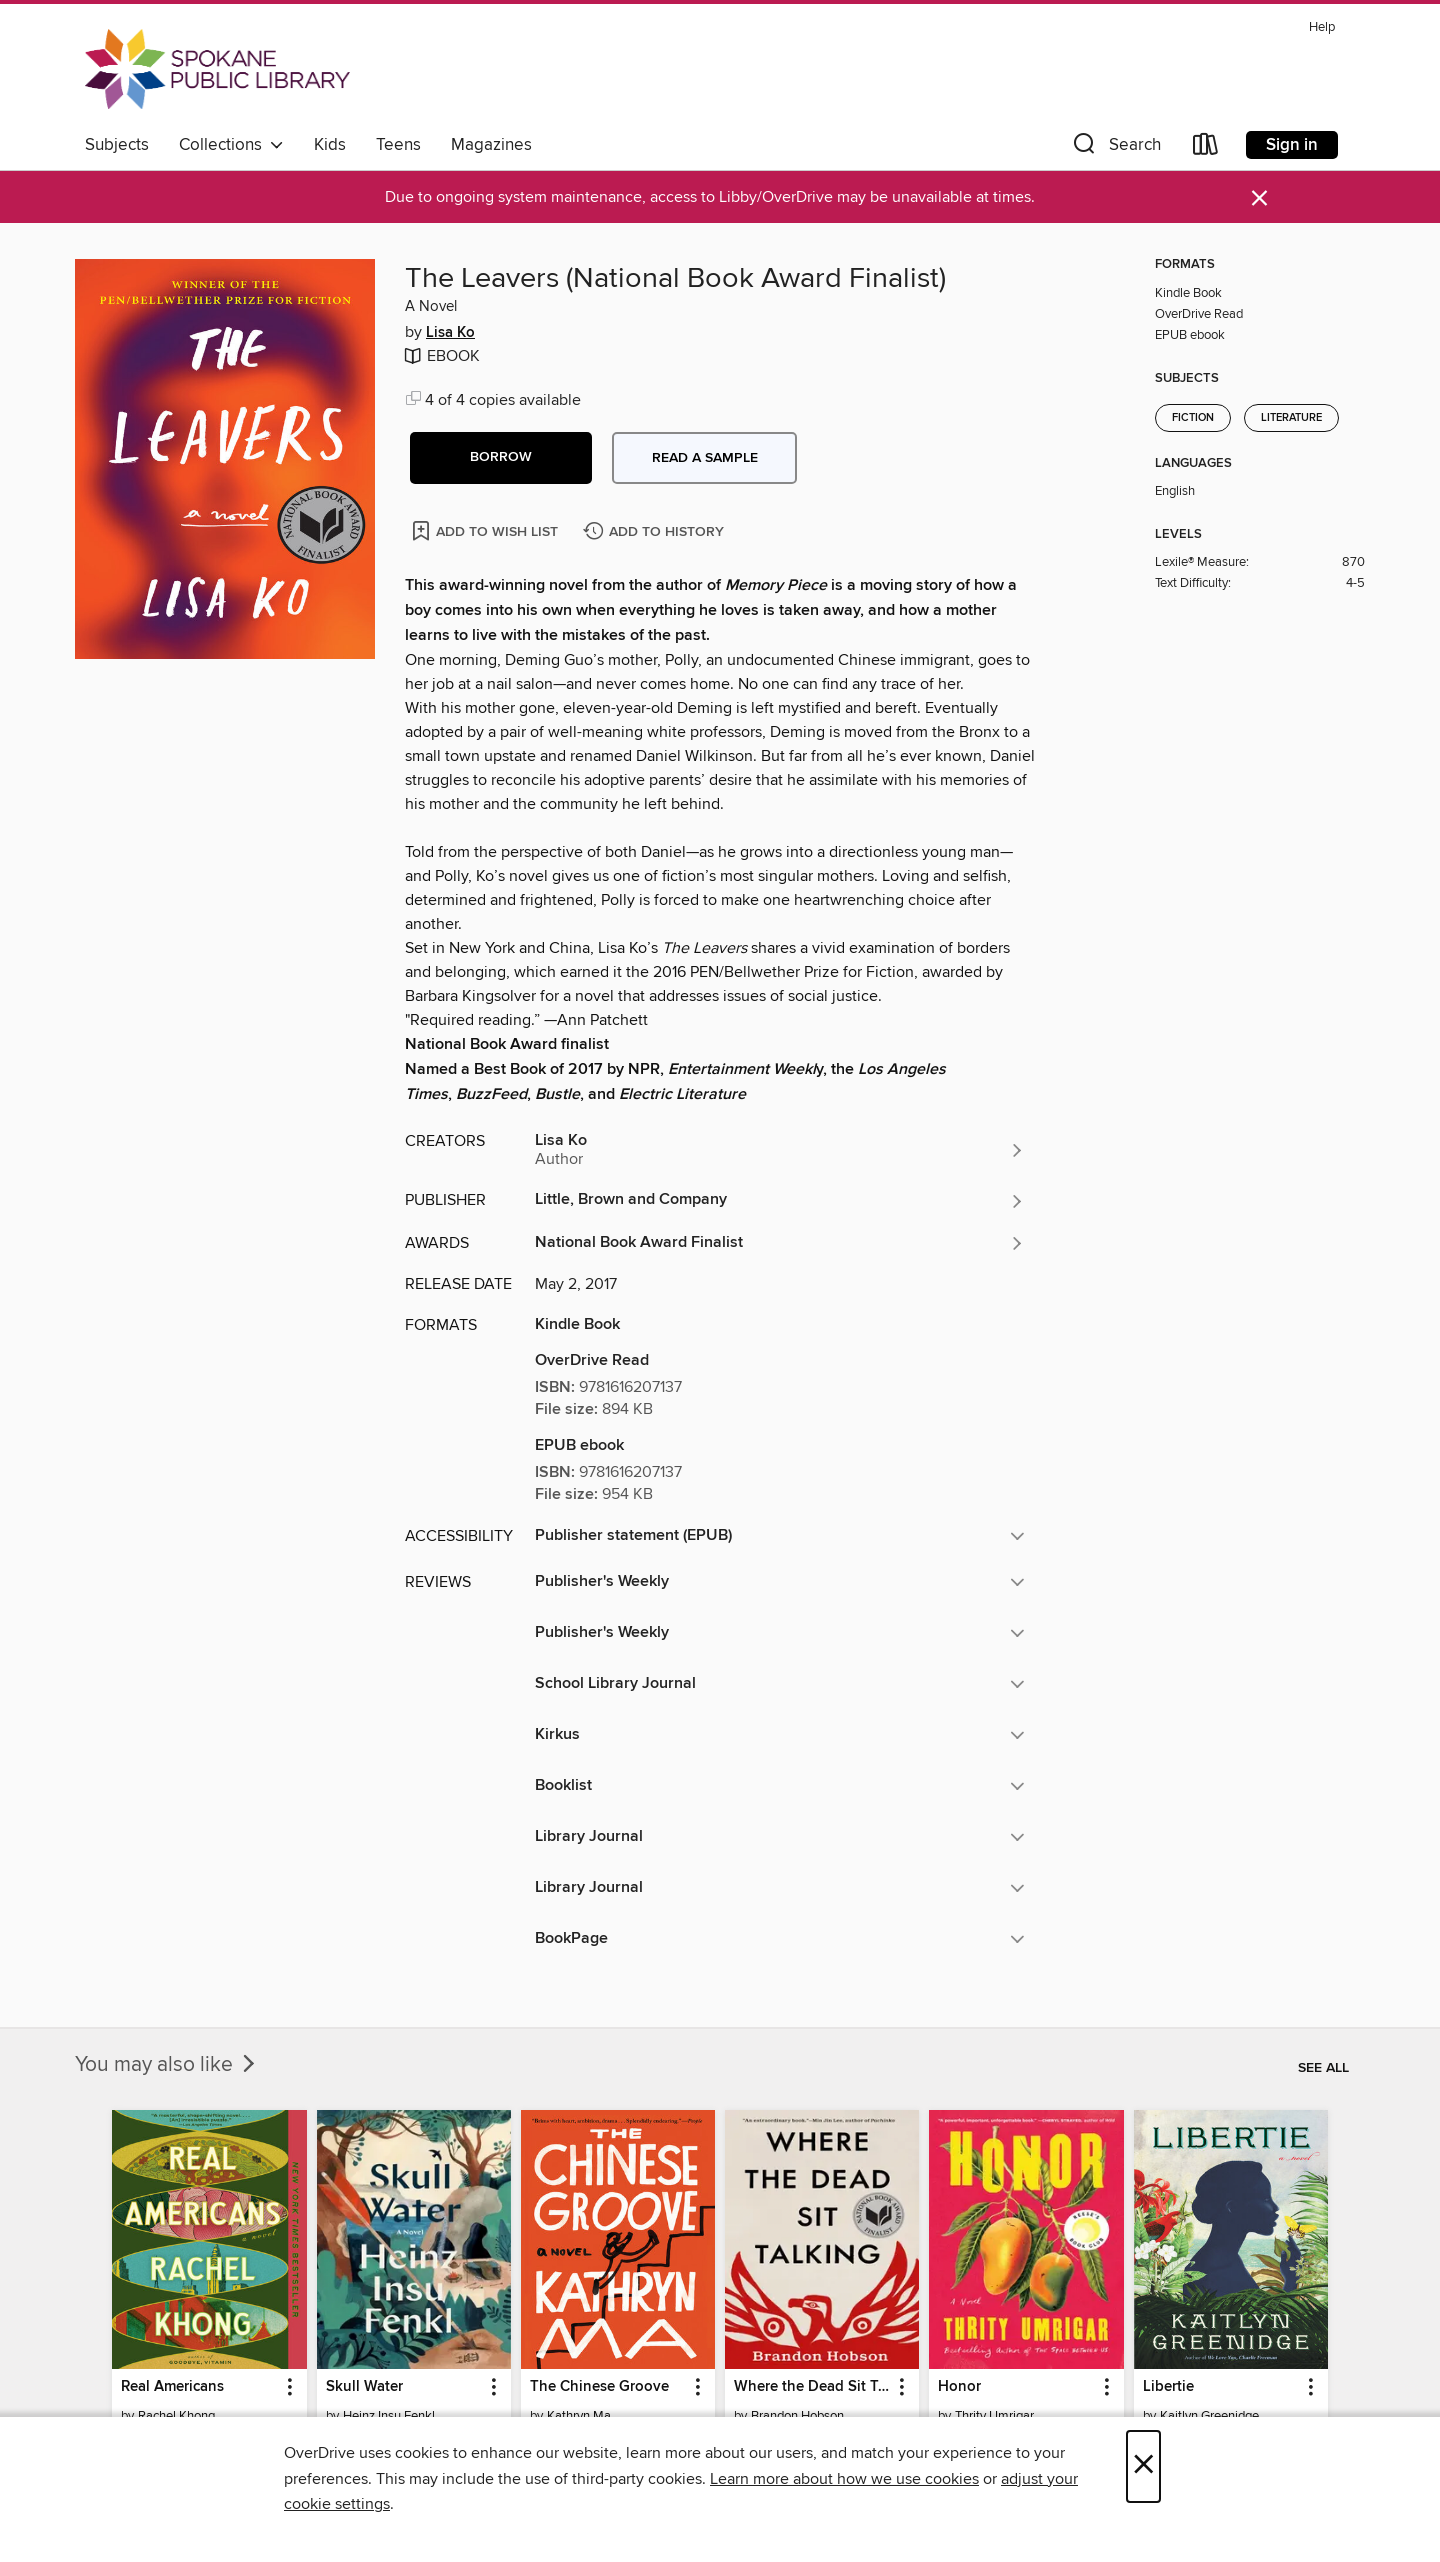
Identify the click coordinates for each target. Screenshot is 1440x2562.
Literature (1291, 418)
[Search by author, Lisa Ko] (780, 1150)
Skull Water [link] (364, 2387)
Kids (330, 145)
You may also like (167, 2065)
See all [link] (1323, 2068)
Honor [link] (959, 2387)
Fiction (1193, 418)
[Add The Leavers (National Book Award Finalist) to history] (656, 532)
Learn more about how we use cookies (844, 2479)
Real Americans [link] (172, 2387)
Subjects (117, 145)
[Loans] (1206, 148)
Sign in (1292, 145)
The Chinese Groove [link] (599, 2387)
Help (1322, 27)
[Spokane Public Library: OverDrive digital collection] (217, 69)
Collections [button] (231, 145)
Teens (398, 145)
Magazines (491, 145)
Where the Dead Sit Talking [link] (812, 2387)
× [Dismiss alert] (1259, 198)
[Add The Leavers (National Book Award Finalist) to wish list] (486, 530)
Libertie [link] (1168, 2387)
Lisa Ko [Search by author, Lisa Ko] (450, 333)
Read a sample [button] (705, 458)
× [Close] (1143, 2466)
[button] (1115, 148)
